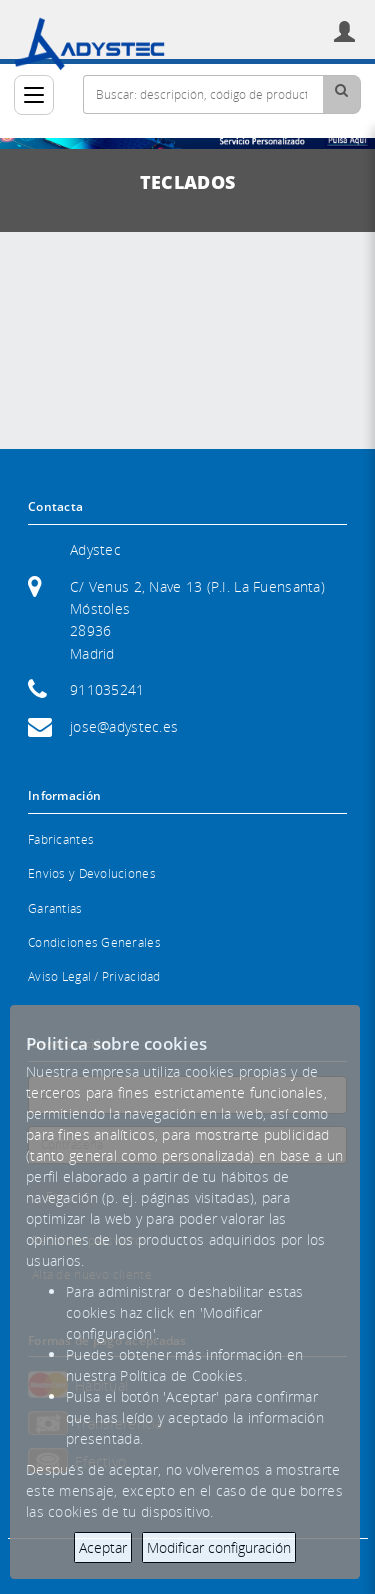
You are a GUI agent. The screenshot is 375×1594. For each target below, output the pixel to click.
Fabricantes (61, 839)
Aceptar (103, 1547)
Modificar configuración (219, 1547)
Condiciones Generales (94, 942)
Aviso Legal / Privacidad (94, 976)
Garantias (55, 908)
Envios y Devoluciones (92, 873)
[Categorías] (34, 95)
